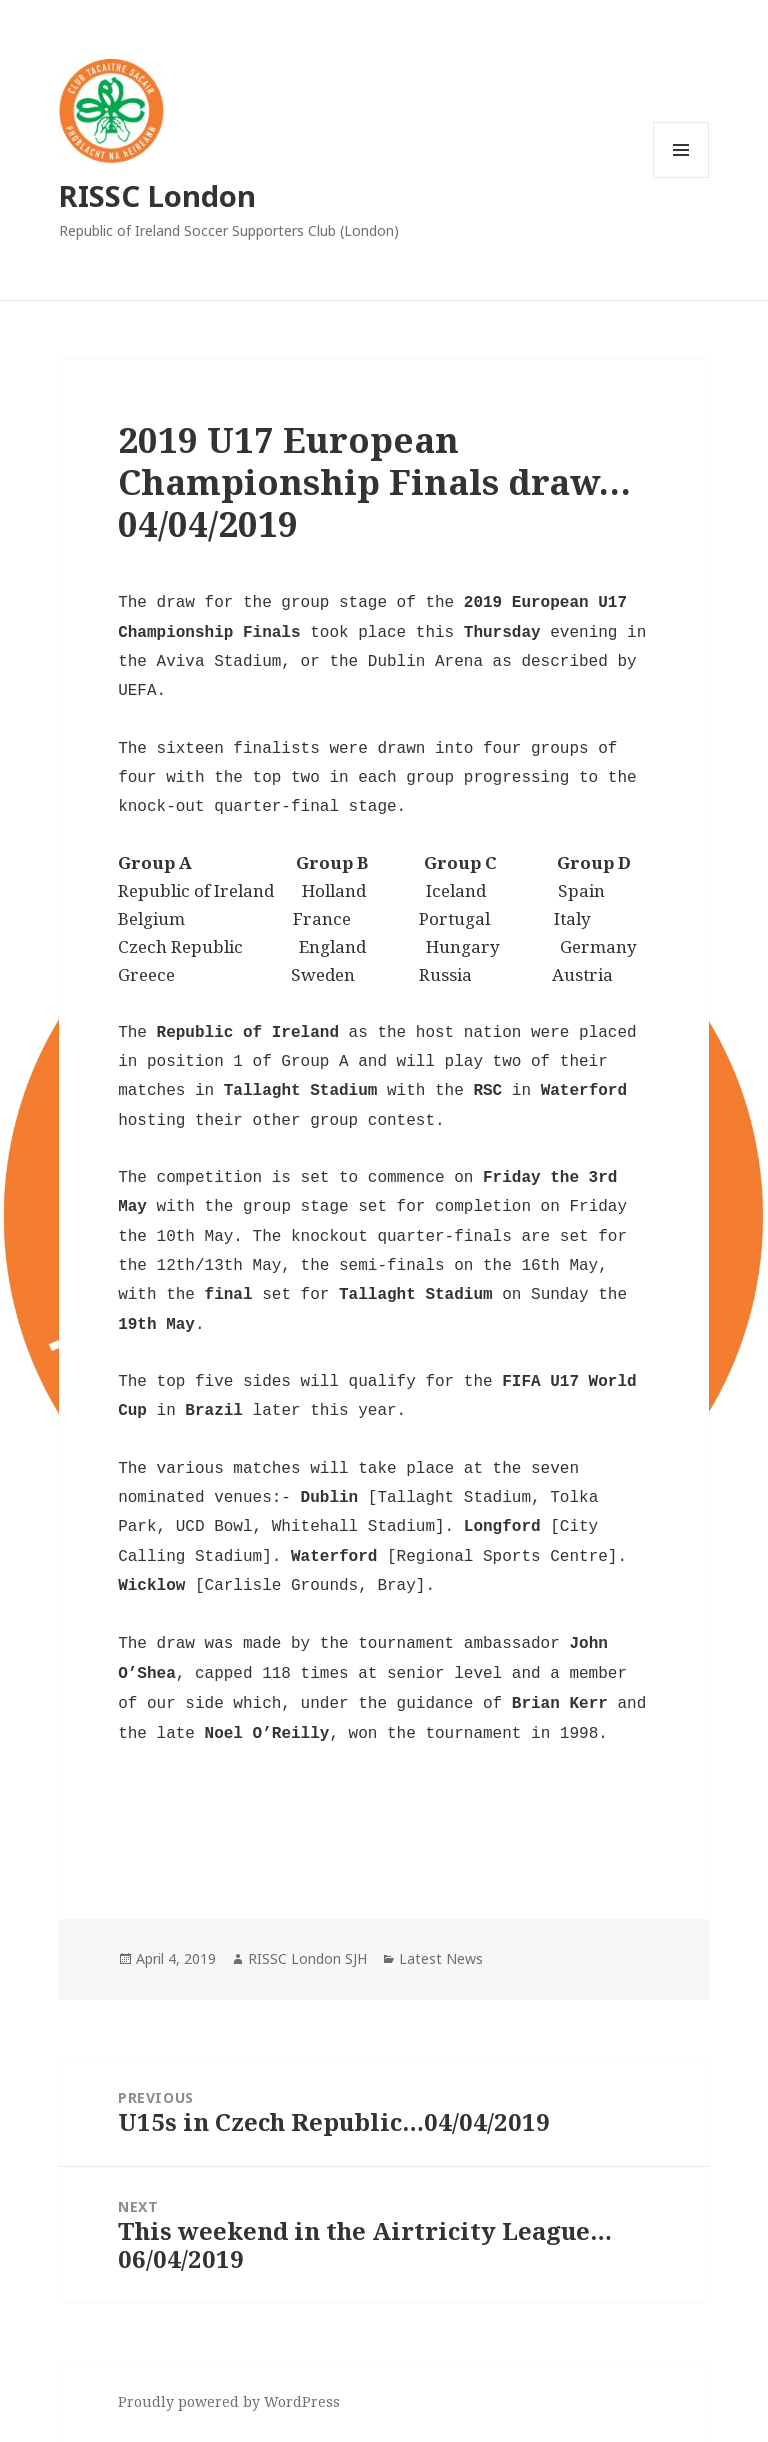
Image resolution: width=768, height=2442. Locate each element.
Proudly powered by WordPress (229, 2401)
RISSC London (157, 195)
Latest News (441, 1958)
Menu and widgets (681, 177)
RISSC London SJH (307, 1958)
